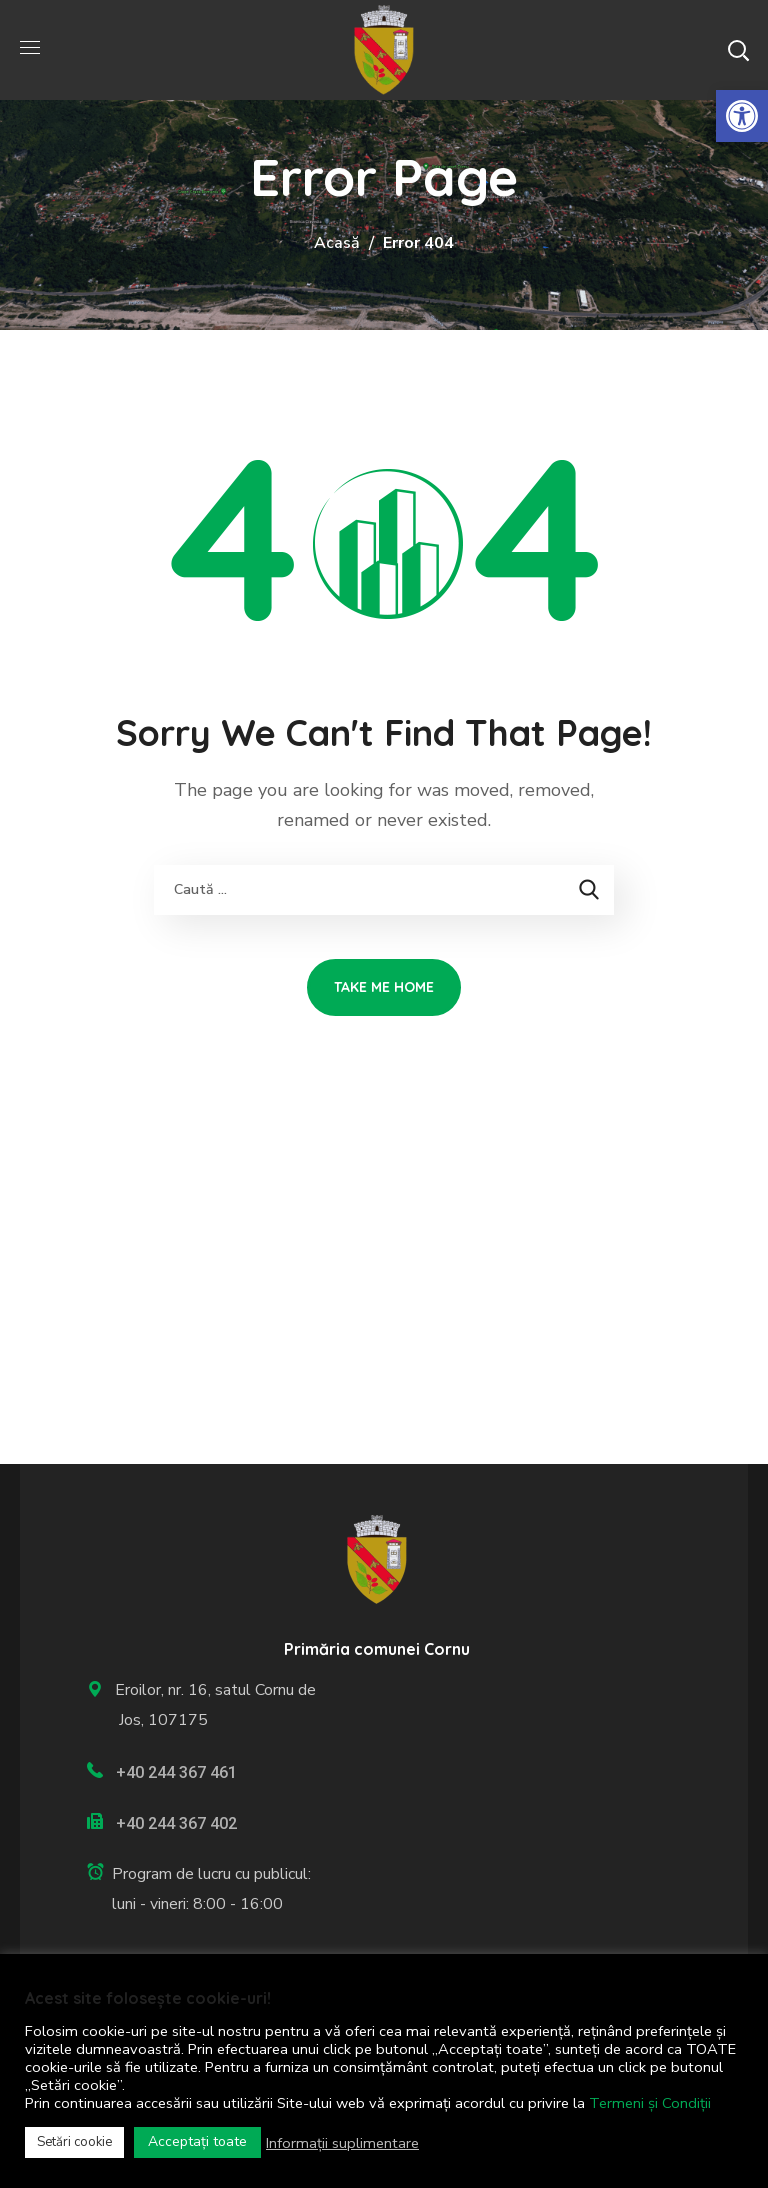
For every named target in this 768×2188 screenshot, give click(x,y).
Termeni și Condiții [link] (650, 2103)
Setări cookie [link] (74, 2142)
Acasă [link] (337, 243)
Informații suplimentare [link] (342, 2143)
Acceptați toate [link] (197, 2141)
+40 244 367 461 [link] (176, 1772)
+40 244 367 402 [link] (176, 1823)
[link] (742, 116)
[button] (738, 50)
